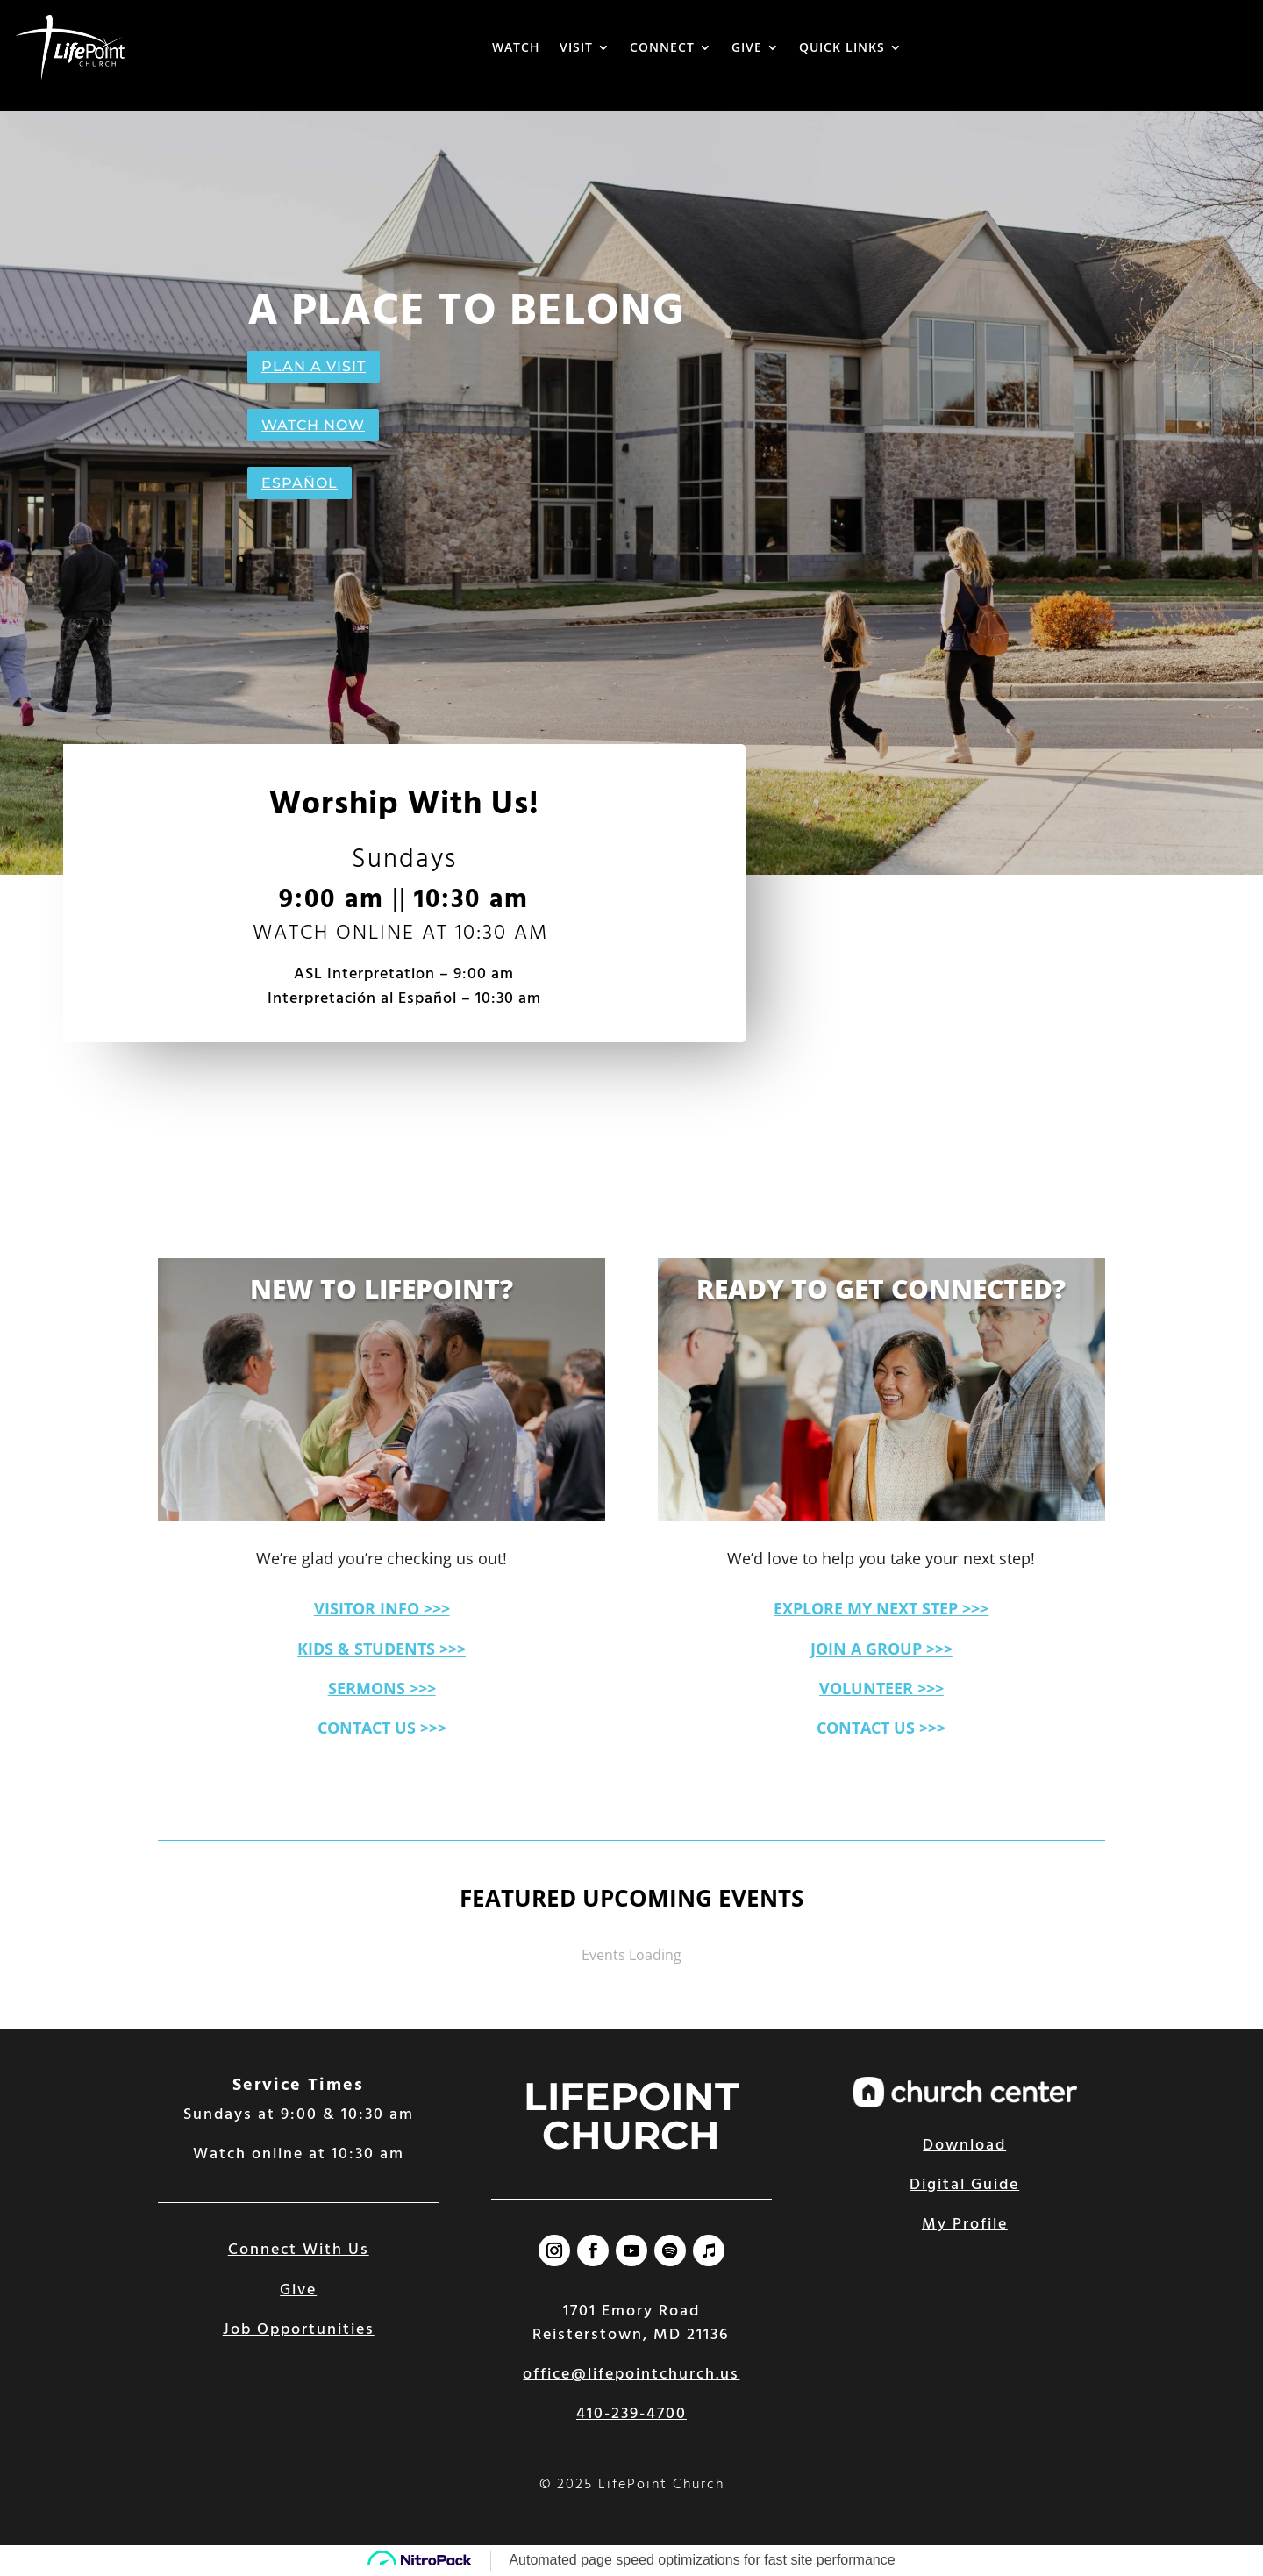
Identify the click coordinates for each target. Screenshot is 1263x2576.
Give (298, 2290)
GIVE (746, 47)
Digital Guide (964, 2185)
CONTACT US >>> (382, 1727)
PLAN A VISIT (313, 366)
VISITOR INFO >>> (382, 1608)
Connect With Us (298, 2250)
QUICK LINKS (842, 47)
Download (964, 2145)
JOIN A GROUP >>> (881, 1648)
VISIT (576, 47)
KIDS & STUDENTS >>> (381, 1648)
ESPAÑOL (299, 483)
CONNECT (662, 47)
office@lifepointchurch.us (631, 2374)
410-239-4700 (631, 2414)
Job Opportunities (299, 2330)
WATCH (516, 47)
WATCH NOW (313, 425)
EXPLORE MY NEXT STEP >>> (881, 1608)
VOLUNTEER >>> (881, 1688)
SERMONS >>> (382, 1688)
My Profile (965, 2224)
